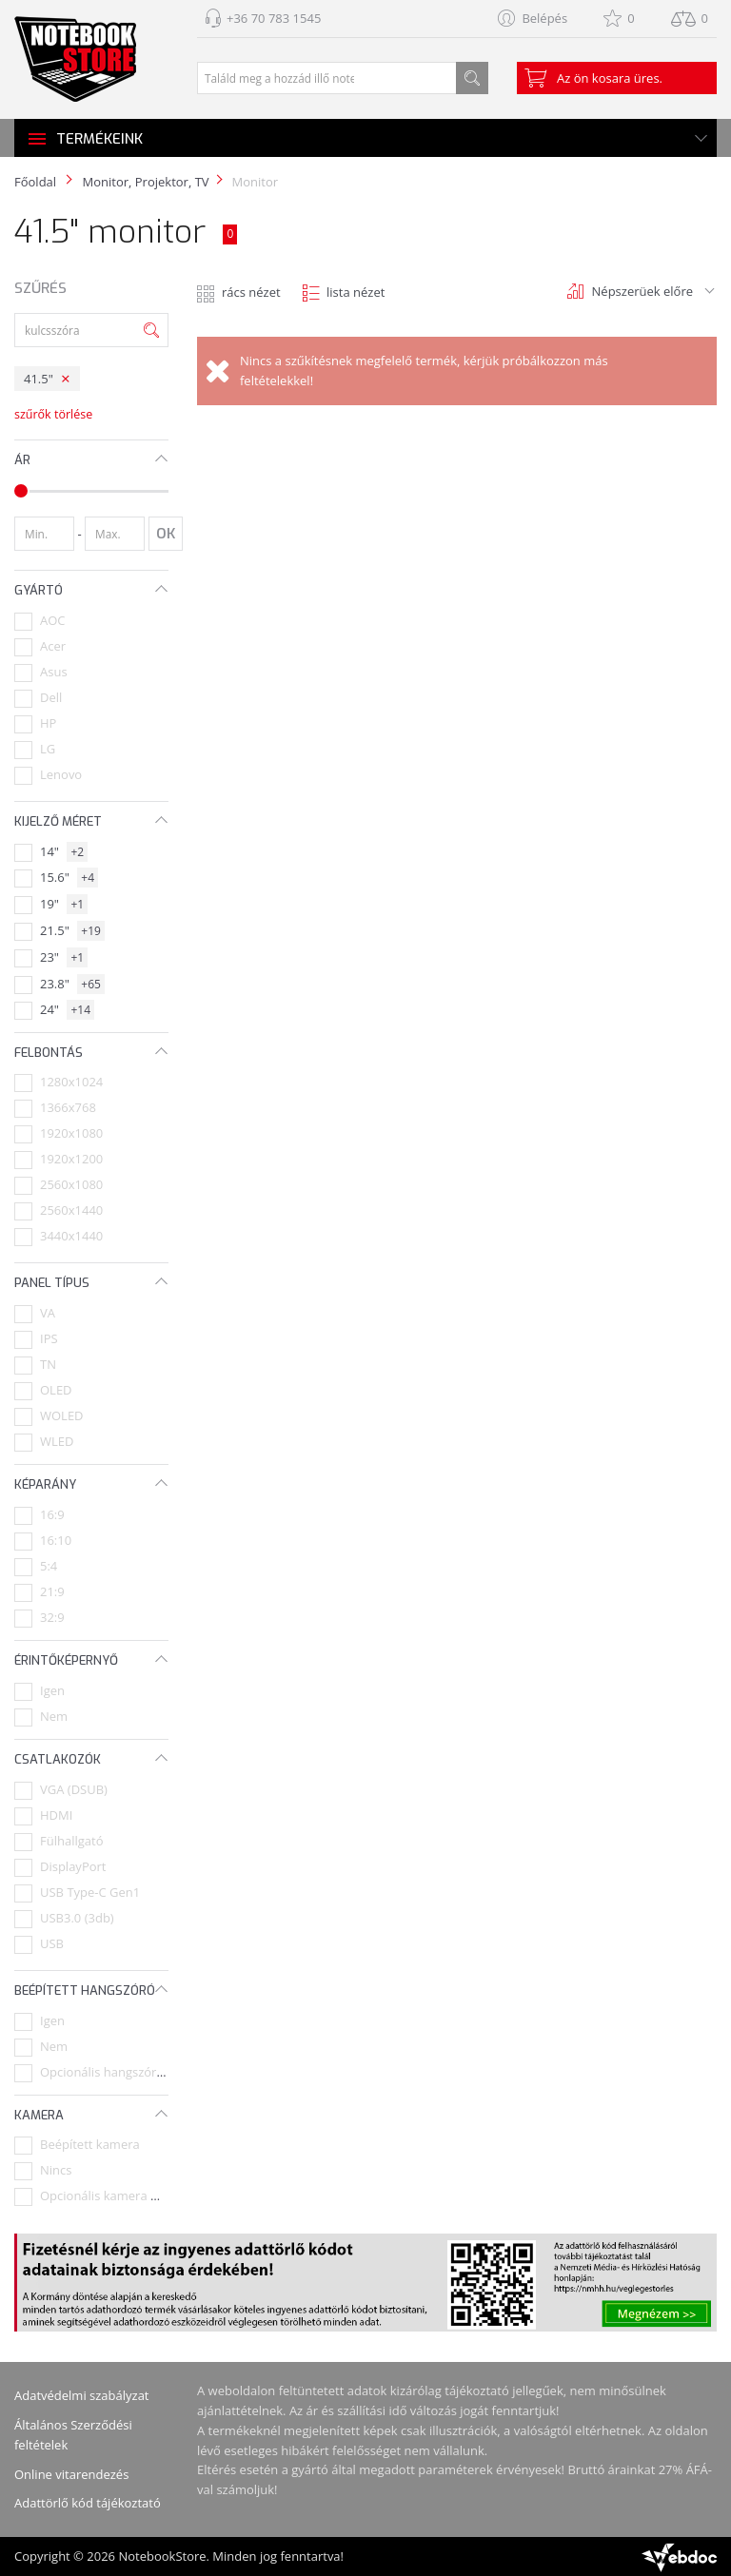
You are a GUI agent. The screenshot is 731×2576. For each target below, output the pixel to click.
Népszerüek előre (642, 291)
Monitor (255, 181)
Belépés (544, 18)
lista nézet (355, 292)
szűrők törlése (53, 414)
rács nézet (251, 292)
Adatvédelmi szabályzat (81, 2395)
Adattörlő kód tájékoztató (87, 2502)
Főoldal (35, 181)
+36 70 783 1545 (274, 18)
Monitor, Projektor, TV (145, 181)
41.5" (38, 378)
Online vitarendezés (71, 2474)
